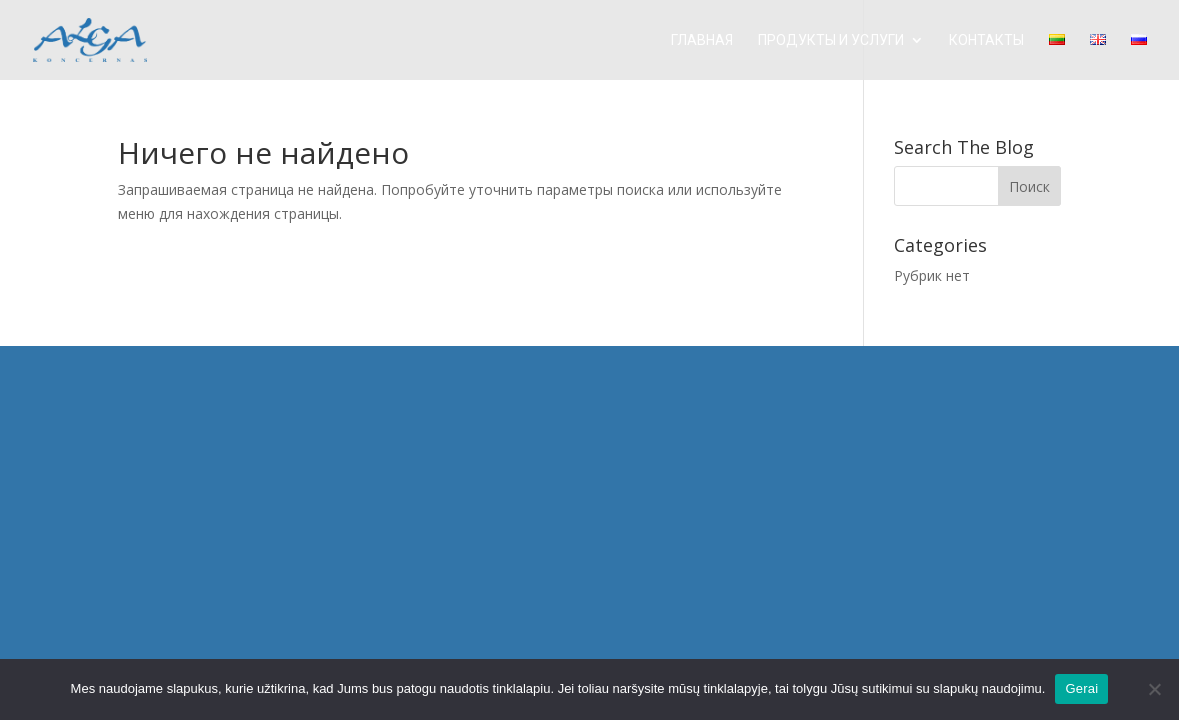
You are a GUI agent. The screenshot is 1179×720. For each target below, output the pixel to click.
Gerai (1081, 688)
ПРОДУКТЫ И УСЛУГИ (831, 40)
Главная (702, 40)
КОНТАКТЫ (986, 40)
